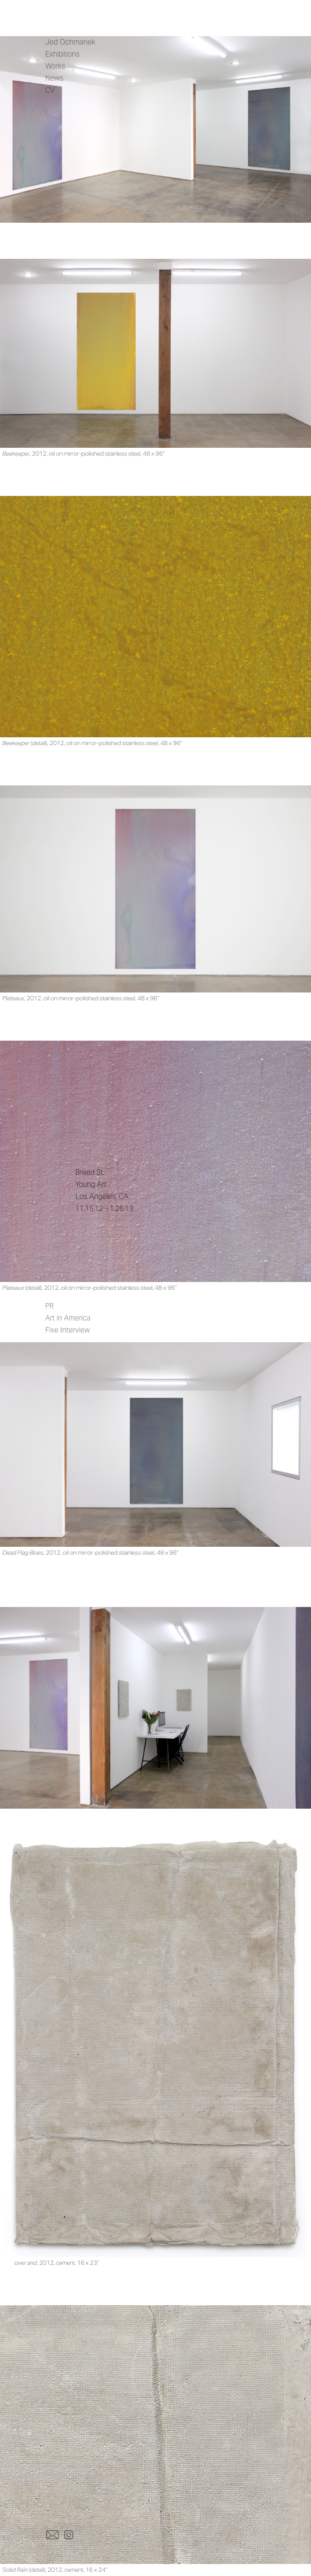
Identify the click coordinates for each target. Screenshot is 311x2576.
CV (50, 89)
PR (49, 1305)
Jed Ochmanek (70, 41)
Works (55, 65)
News (54, 77)
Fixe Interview (67, 1329)
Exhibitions (62, 53)
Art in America (67, 1317)
